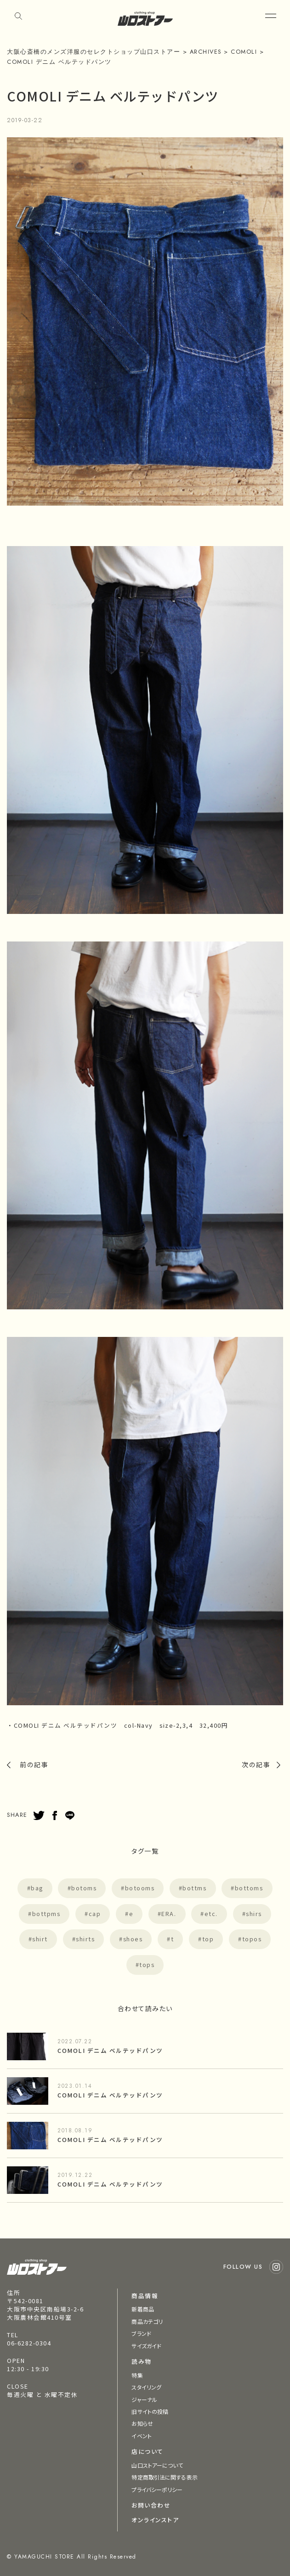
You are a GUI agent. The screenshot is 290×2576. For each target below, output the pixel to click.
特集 (136, 2375)
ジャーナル (144, 2399)
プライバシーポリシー (156, 2489)
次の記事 (256, 1764)
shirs (254, 1913)
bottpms (46, 1913)
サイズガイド (146, 2346)
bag (37, 1887)
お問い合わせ (151, 2505)
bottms (194, 1887)
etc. (211, 1913)
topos (252, 1938)
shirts (85, 1938)
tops (146, 1964)
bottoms (249, 1887)
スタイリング (146, 2387)
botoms (84, 1887)
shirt (40, 1938)
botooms (140, 1887)
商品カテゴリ (147, 2321)
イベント (141, 2436)
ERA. (168, 1913)
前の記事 (34, 1764)
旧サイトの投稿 (149, 2411)
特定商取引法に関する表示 (164, 2477)
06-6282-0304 (29, 2343)
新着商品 (142, 2309)
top (208, 1938)
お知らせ (142, 2423)
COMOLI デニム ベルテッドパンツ (110, 2050)
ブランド (141, 2333)
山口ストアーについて (157, 2465)
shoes (133, 1938)
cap (95, 1913)
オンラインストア (155, 2519)
